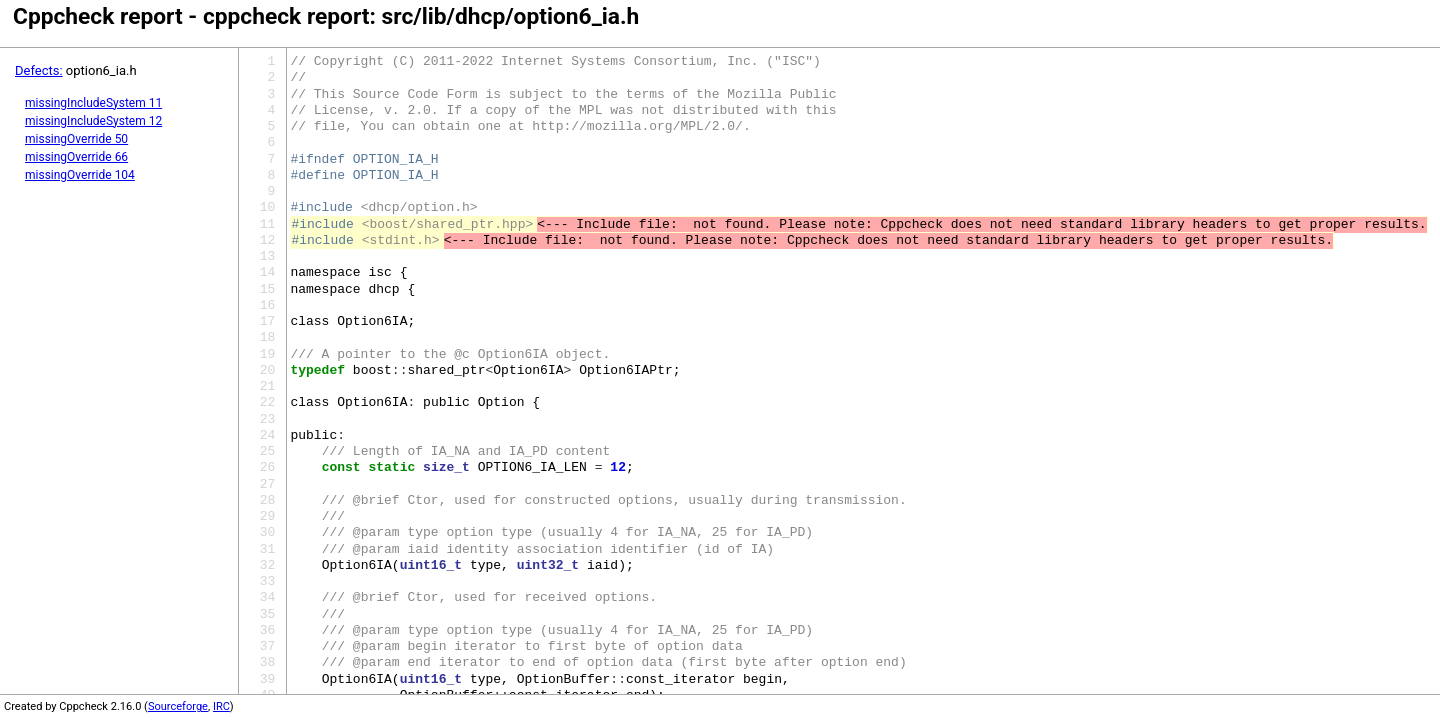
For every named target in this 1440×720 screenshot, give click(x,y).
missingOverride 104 (80, 175)
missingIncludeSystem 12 (93, 121)
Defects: (39, 70)
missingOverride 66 (76, 157)
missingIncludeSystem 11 (93, 103)
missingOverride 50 (76, 139)
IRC (221, 706)
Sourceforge (178, 706)
